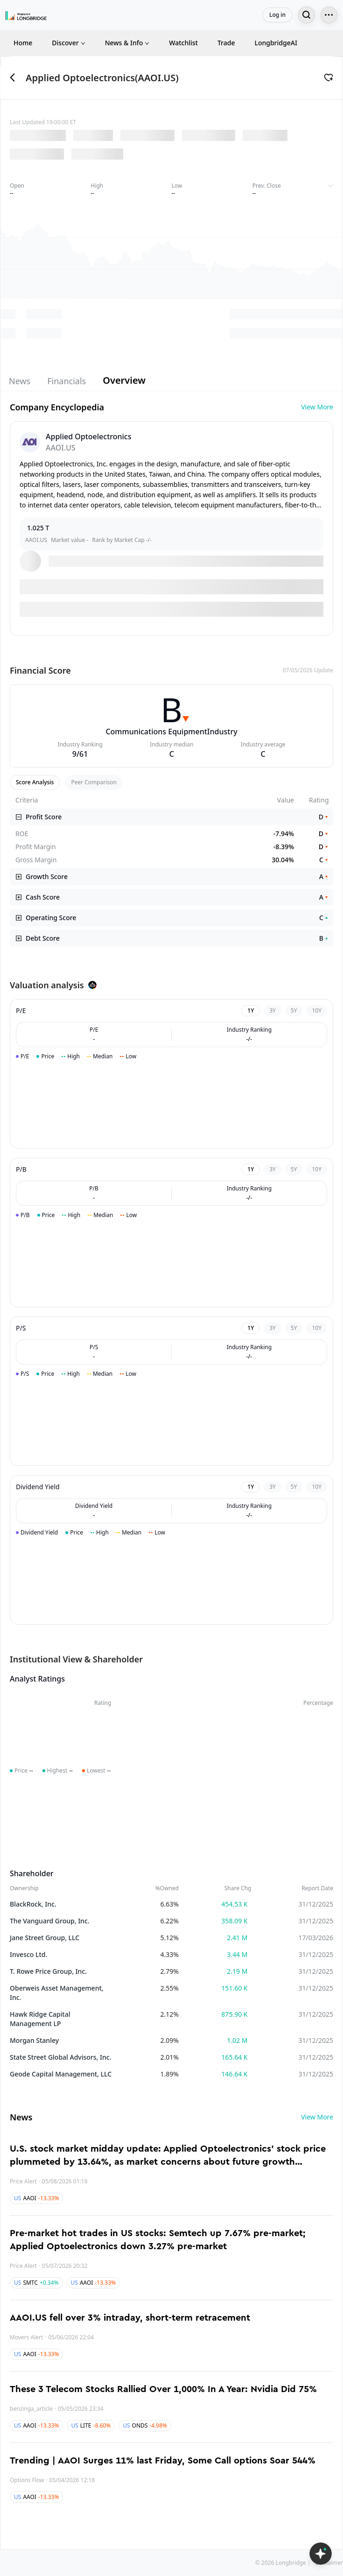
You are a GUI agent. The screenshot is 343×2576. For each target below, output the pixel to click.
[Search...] (306, 15)
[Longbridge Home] (26, 15)
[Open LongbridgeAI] (320, 2553)
